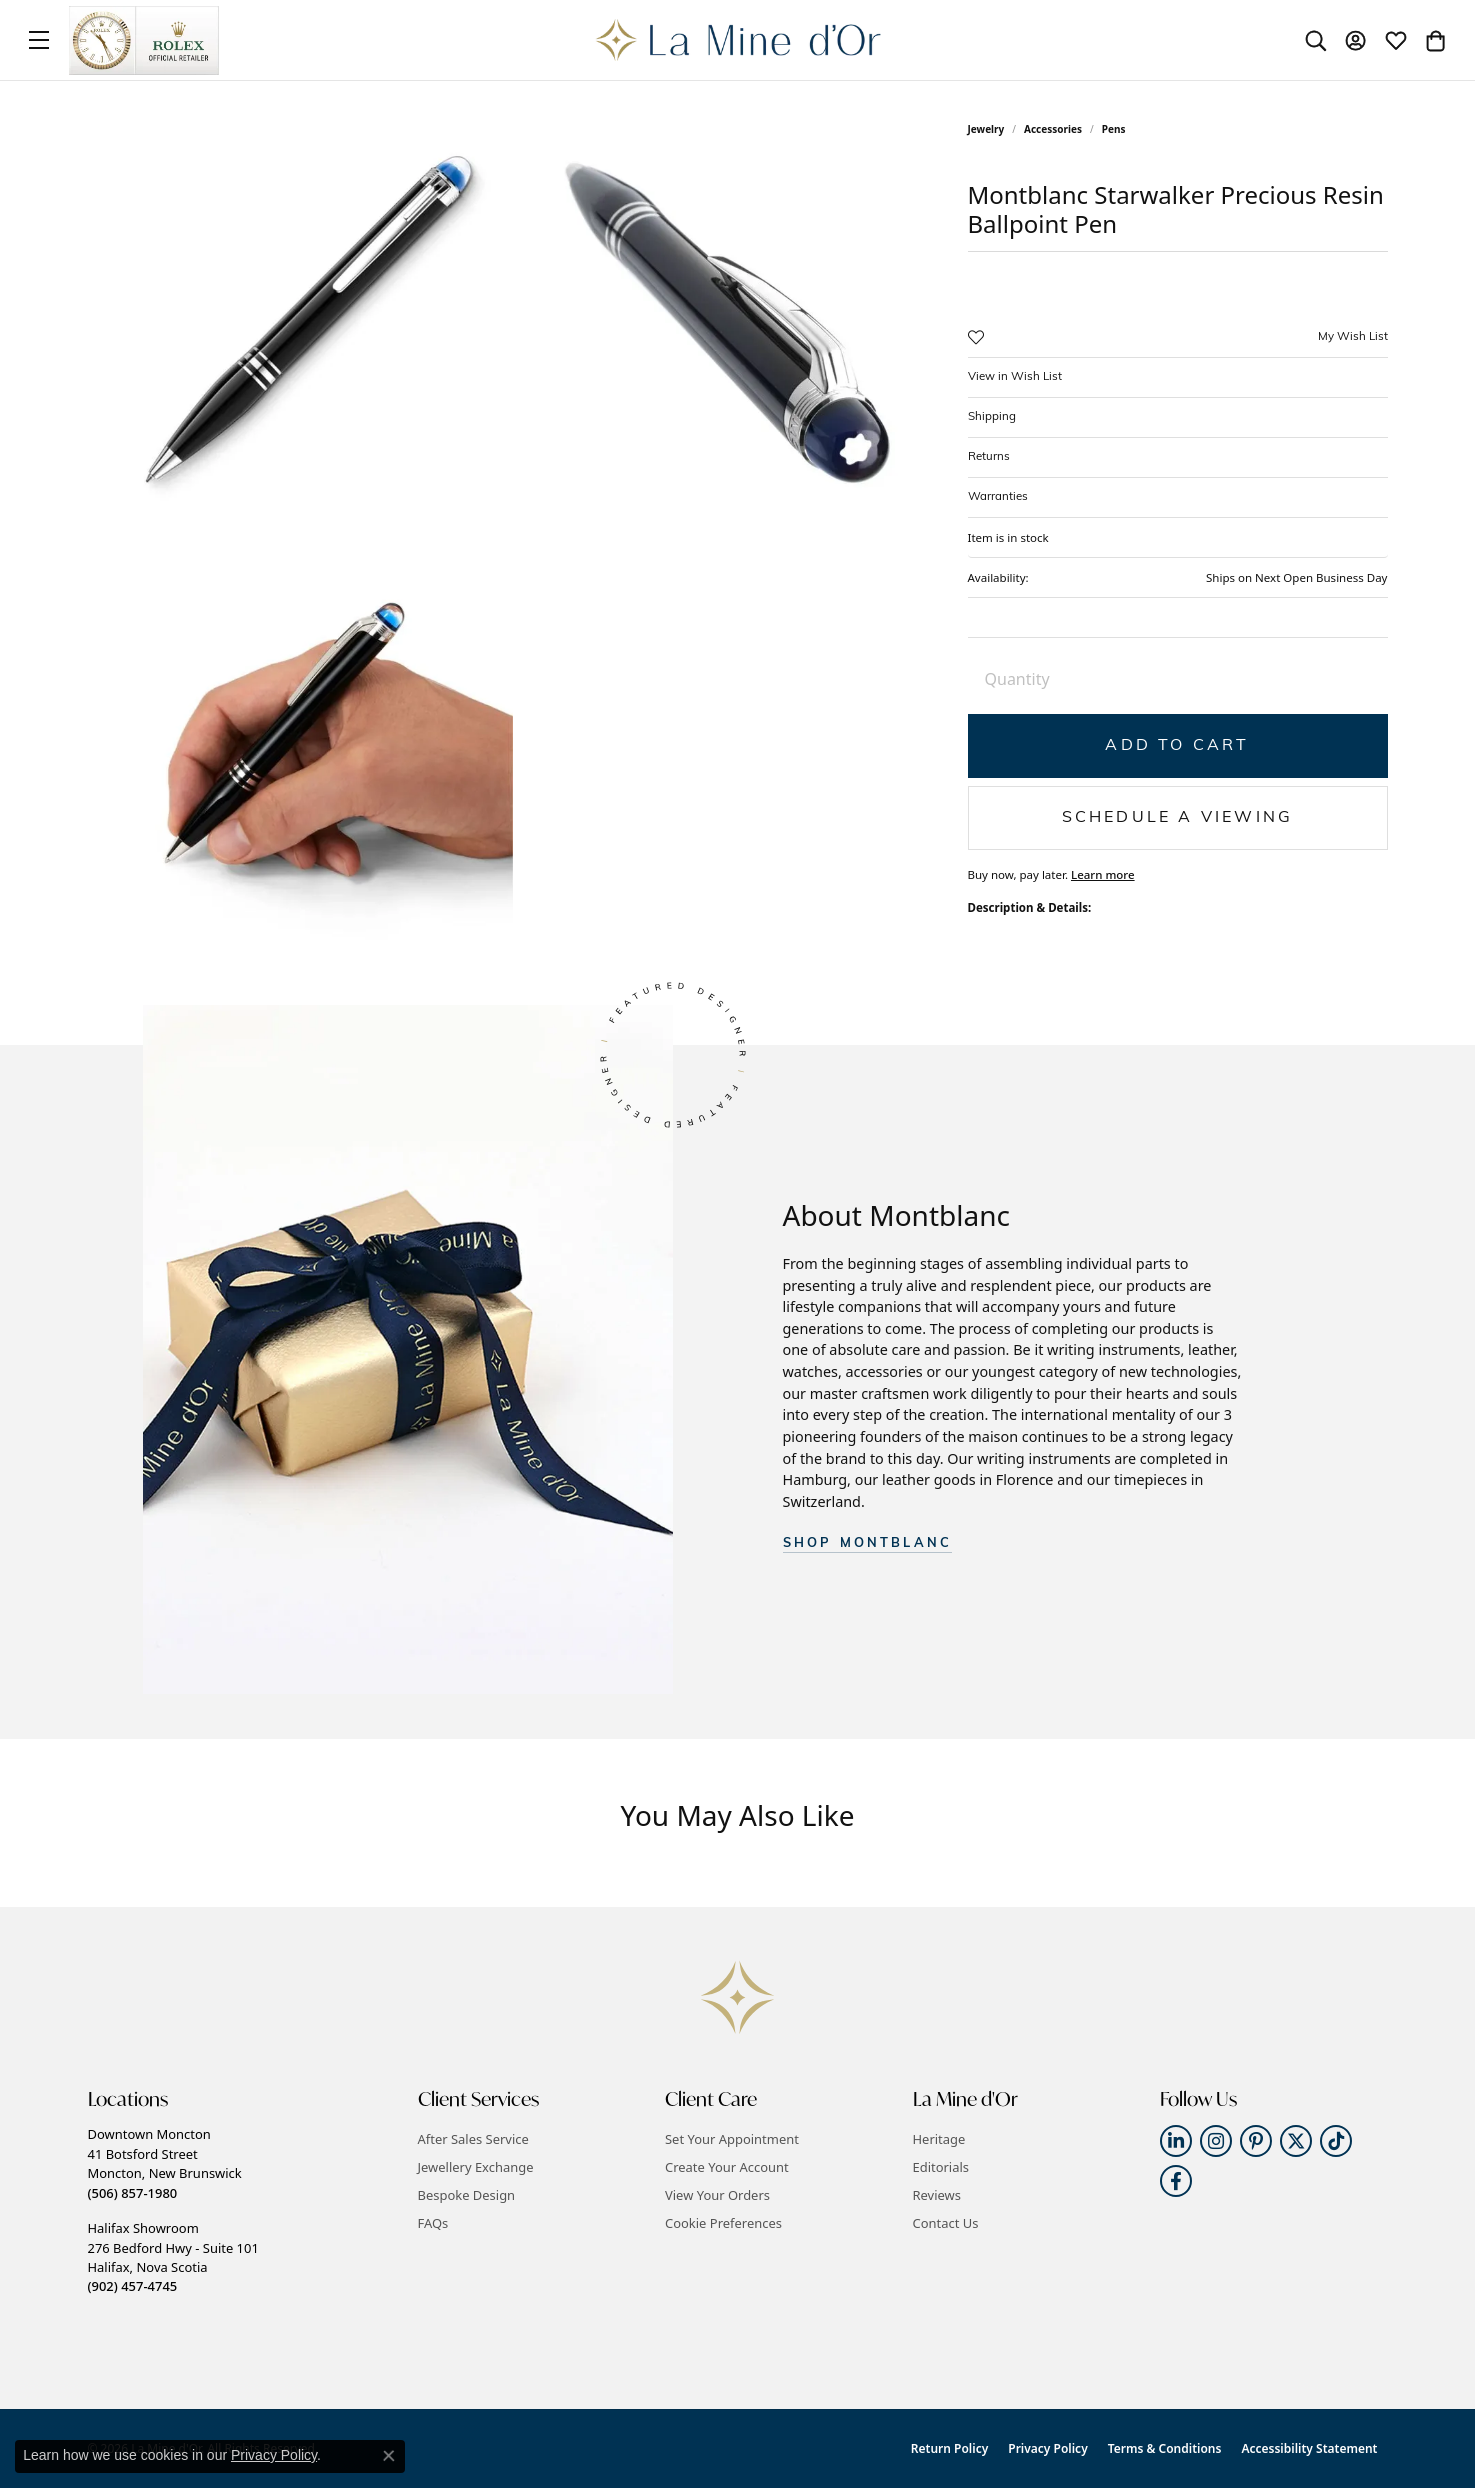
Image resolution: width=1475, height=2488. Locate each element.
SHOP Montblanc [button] (868, 1543)
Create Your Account (727, 2167)
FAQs (433, 2223)
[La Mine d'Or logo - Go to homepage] (737, 40)
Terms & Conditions (1165, 2448)
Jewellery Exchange (476, 2167)
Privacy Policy (1047, 2448)
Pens (1114, 129)
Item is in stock (1008, 537)
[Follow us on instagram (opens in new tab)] (1216, 2141)
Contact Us (946, 2223)
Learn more (1103, 874)
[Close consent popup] (389, 2456)
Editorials (941, 2167)
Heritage (939, 2139)
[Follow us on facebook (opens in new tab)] (1176, 2181)
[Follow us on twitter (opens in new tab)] (1296, 2141)
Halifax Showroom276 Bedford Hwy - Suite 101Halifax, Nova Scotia (173, 2257)
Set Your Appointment (732, 2139)
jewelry (986, 129)
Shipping (992, 417)
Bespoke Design (467, 2195)
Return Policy (949, 2448)
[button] (1316, 40)
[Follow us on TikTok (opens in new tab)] (1336, 2141)
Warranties (998, 497)
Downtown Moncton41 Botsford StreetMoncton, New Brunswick (165, 2163)
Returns (989, 457)
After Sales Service (473, 2139)
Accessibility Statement (1309, 2448)
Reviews (937, 2195)
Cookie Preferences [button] (723, 2223)
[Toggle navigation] (39, 40)
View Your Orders (717, 2195)
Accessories (1053, 129)
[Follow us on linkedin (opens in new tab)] (1176, 2141)
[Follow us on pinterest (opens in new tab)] (1256, 2141)
